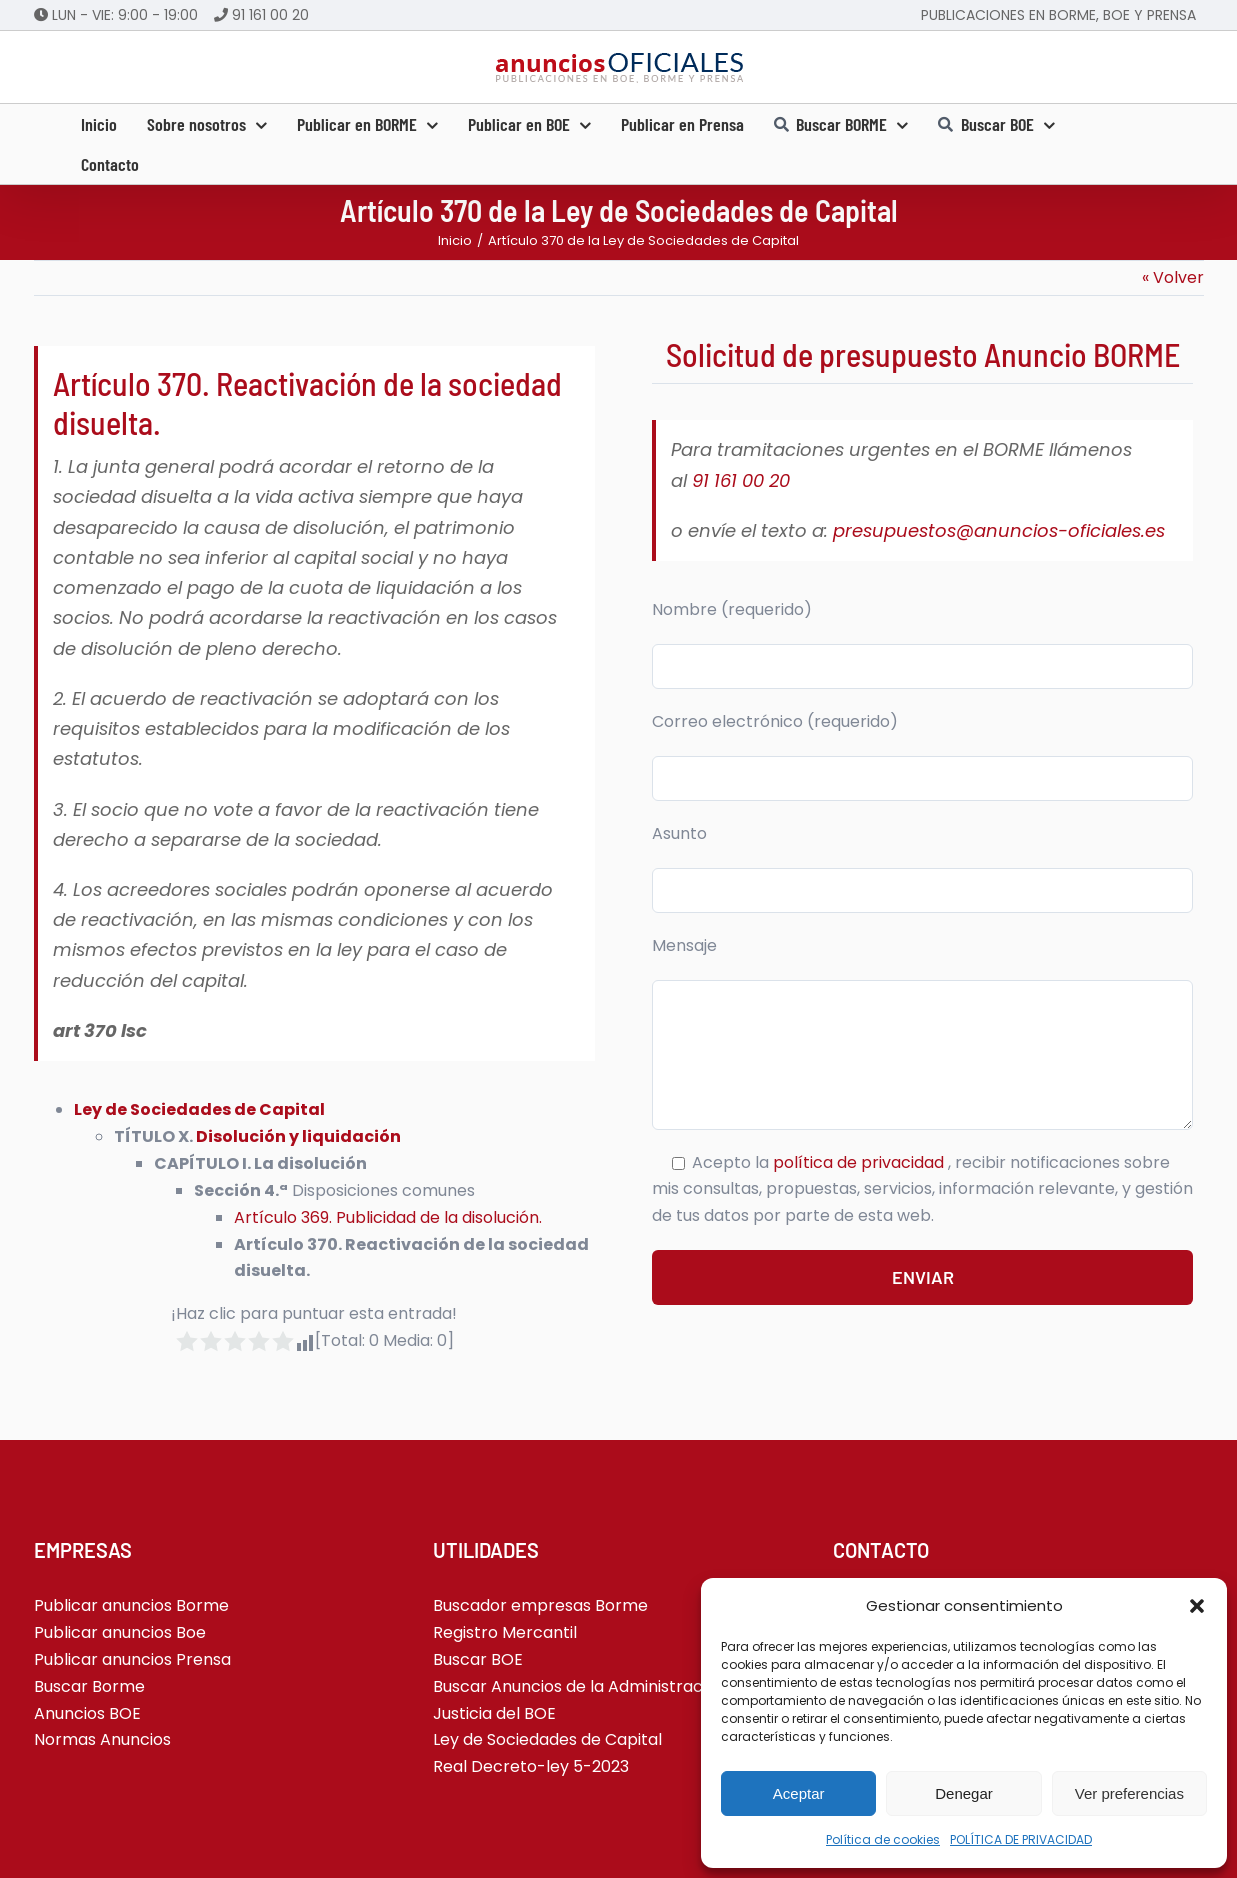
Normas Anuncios (102, 1739)
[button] (1197, 1606)
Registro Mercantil (505, 1632)
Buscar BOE (478, 1659)
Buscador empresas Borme (540, 1605)
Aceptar (799, 1793)
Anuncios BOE (87, 1713)
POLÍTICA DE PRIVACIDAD (1021, 1839)
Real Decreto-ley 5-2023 (531, 1766)
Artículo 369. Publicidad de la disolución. (388, 1217)
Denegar (964, 1793)
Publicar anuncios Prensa (132, 1659)
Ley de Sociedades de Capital (199, 1109)
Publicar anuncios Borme (131, 1605)
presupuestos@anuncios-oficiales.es (999, 530)
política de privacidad (860, 1162)
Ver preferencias (1129, 1793)
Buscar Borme (89, 1686)
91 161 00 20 (270, 15)
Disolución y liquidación (298, 1136)
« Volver (1173, 277)
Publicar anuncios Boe (120, 1632)
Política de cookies (883, 1839)
